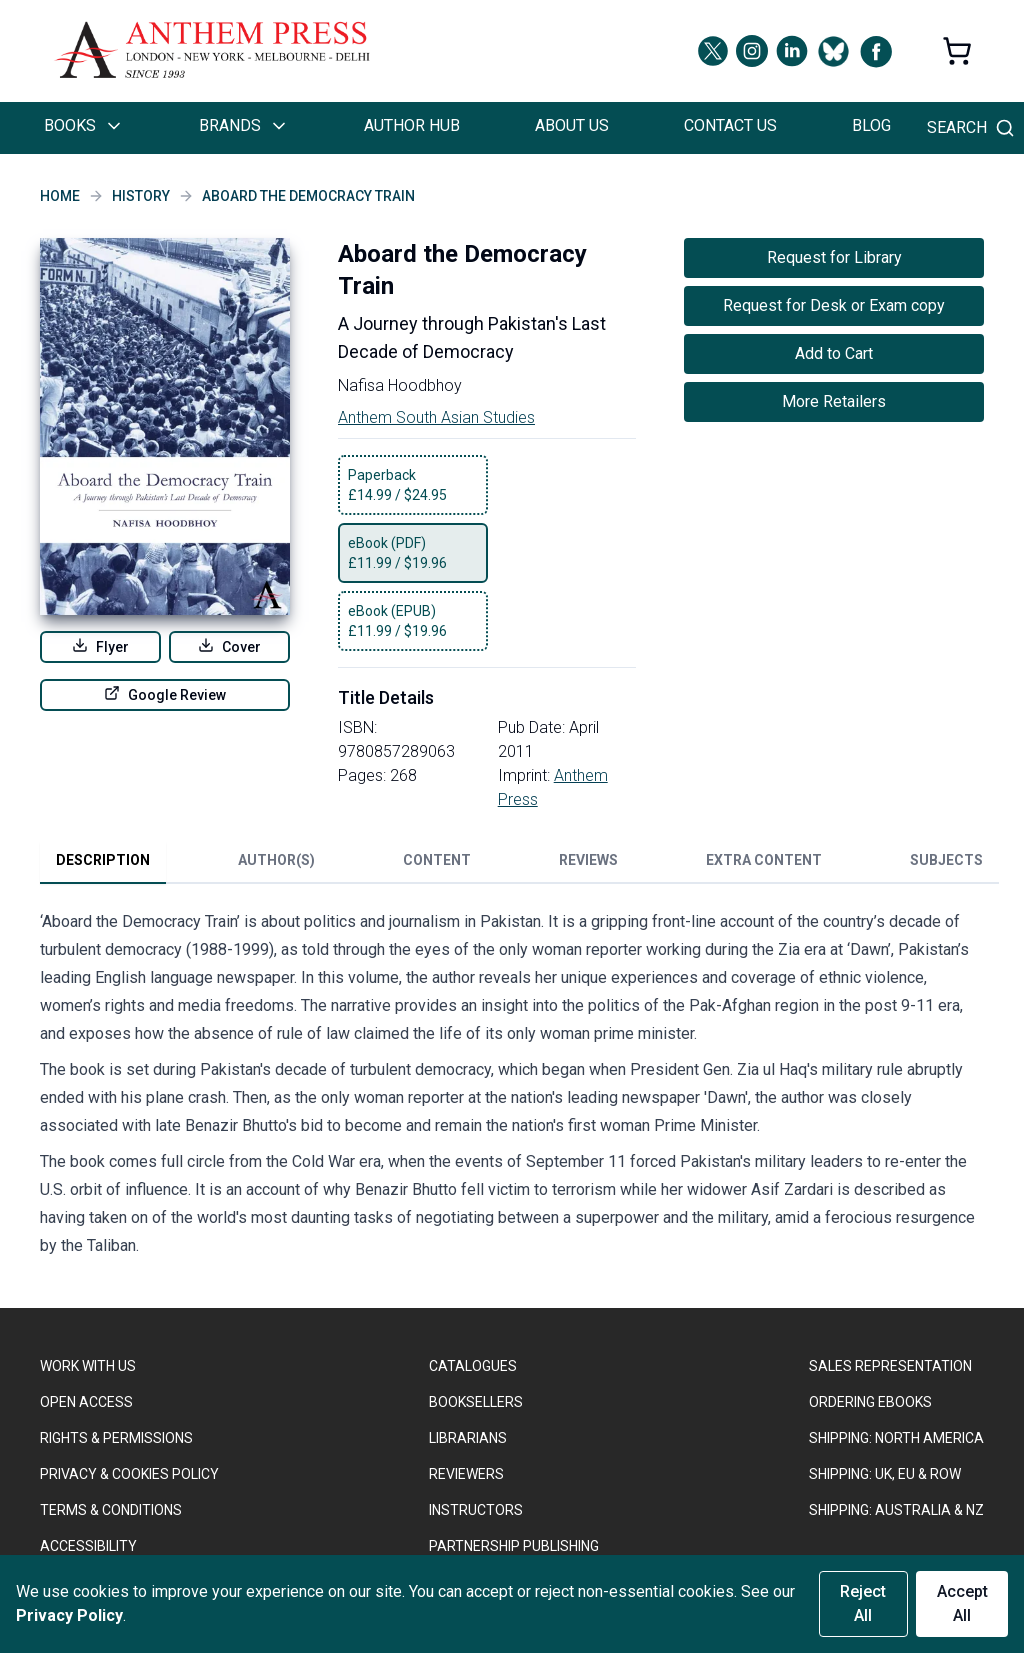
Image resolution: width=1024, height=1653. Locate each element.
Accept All (962, 1603)
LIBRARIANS (468, 1438)
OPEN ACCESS (86, 1402)
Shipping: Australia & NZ (896, 1510)
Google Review (165, 694)
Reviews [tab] (588, 860)
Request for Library (834, 257)
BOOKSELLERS (476, 1402)
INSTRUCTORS (476, 1510)
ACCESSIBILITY (88, 1546)
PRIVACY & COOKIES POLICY (129, 1474)
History (141, 196)
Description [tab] (103, 860)
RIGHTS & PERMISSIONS (116, 1438)
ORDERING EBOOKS (870, 1402)
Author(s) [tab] (276, 860)
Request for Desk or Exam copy (834, 305)
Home (60, 196)
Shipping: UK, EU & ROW (885, 1474)
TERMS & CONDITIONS (111, 1510)
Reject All (863, 1603)
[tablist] (519, 864)
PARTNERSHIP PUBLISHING (514, 1546)
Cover (229, 646)
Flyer (100, 646)
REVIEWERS (466, 1474)
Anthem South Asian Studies (436, 417)
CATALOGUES (473, 1366)
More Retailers (834, 401)
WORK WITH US (88, 1366)
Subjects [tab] (946, 860)
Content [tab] (437, 860)
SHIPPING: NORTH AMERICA (896, 1438)
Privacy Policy (69, 1615)
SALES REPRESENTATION (890, 1366)
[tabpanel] (512, 1088)
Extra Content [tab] (764, 860)
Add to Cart (834, 353)
